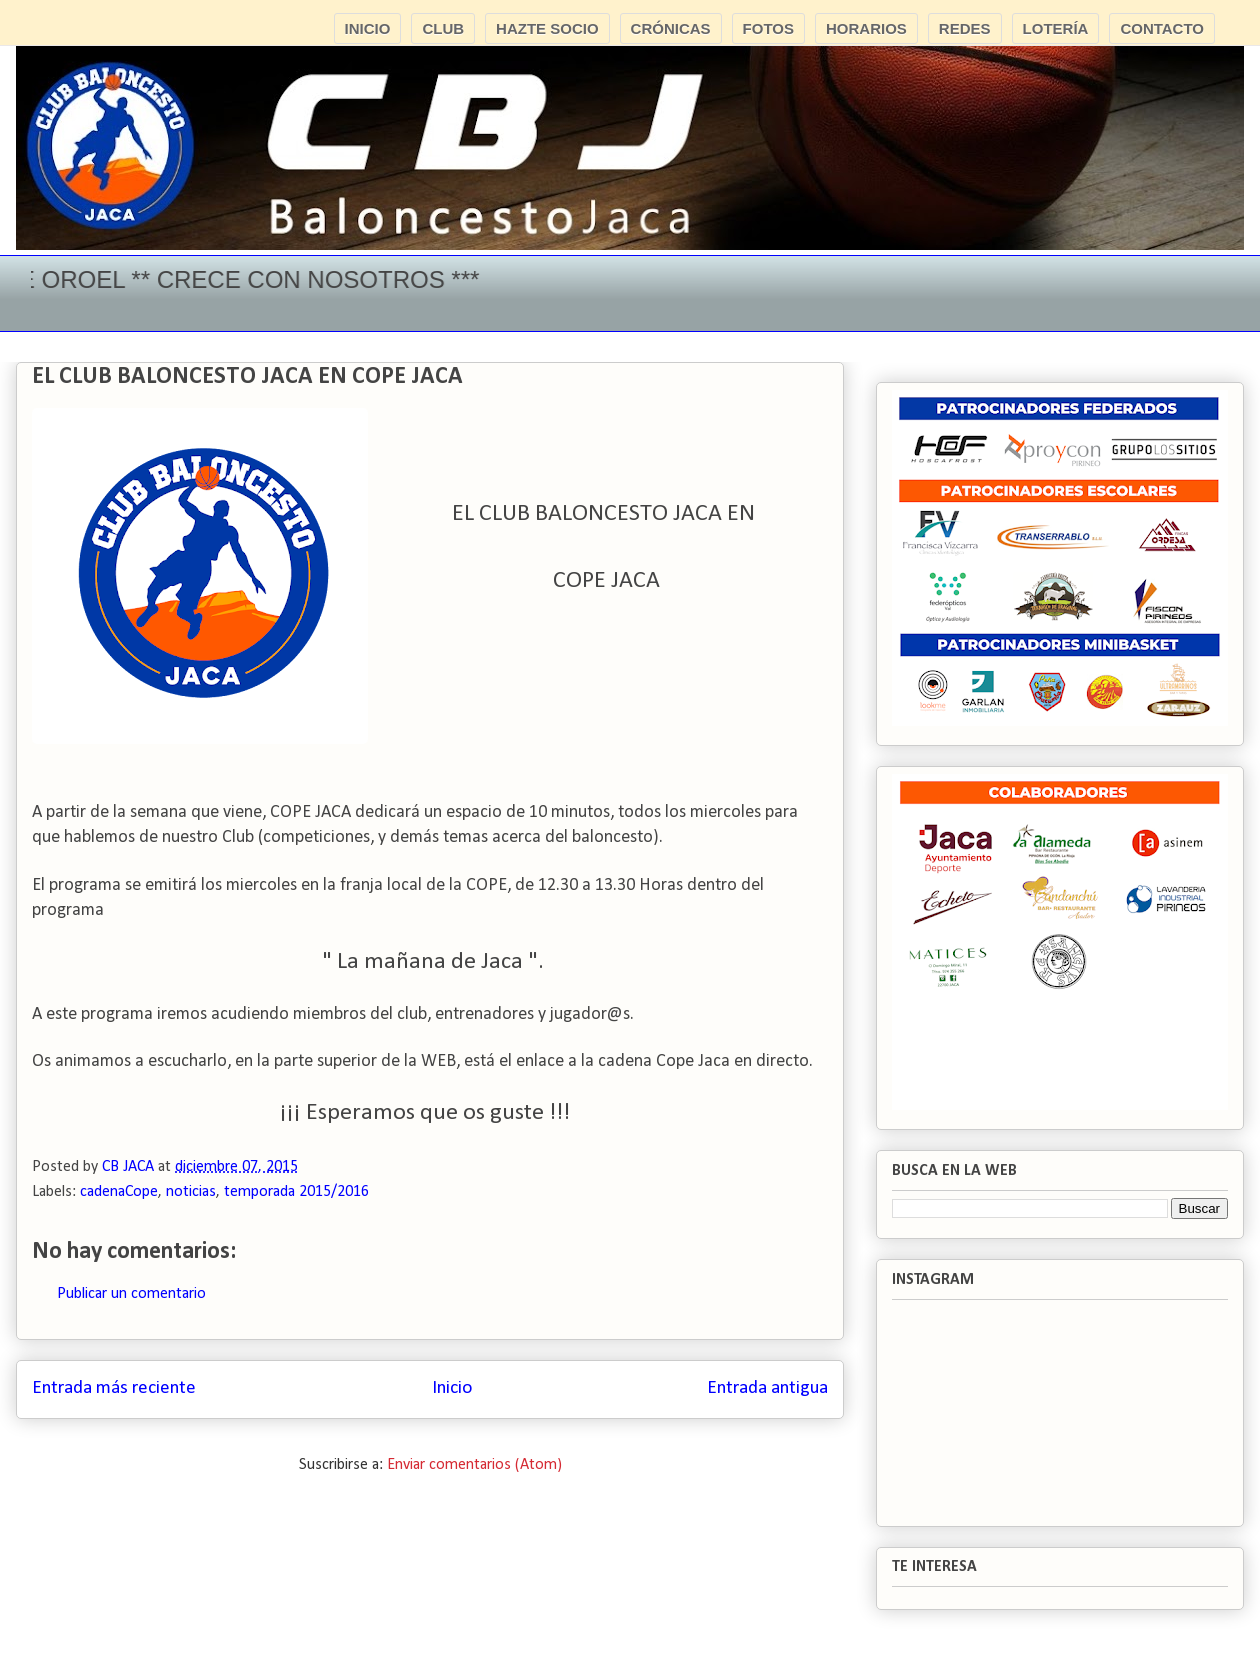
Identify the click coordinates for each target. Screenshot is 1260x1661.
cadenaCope (119, 1192)
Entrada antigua (767, 1388)
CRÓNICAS (671, 28)
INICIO (368, 28)
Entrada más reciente (114, 1388)
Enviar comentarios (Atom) (474, 1465)
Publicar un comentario (131, 1294)
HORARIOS (866, 28)
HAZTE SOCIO (547, 28)
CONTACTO (1162, 28)
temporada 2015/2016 (296, 1192)
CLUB (443, 28)
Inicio (452, 1388)
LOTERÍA (1056, 28)
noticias (191, 1192)
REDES (965, 28)
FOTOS (768, 28)
